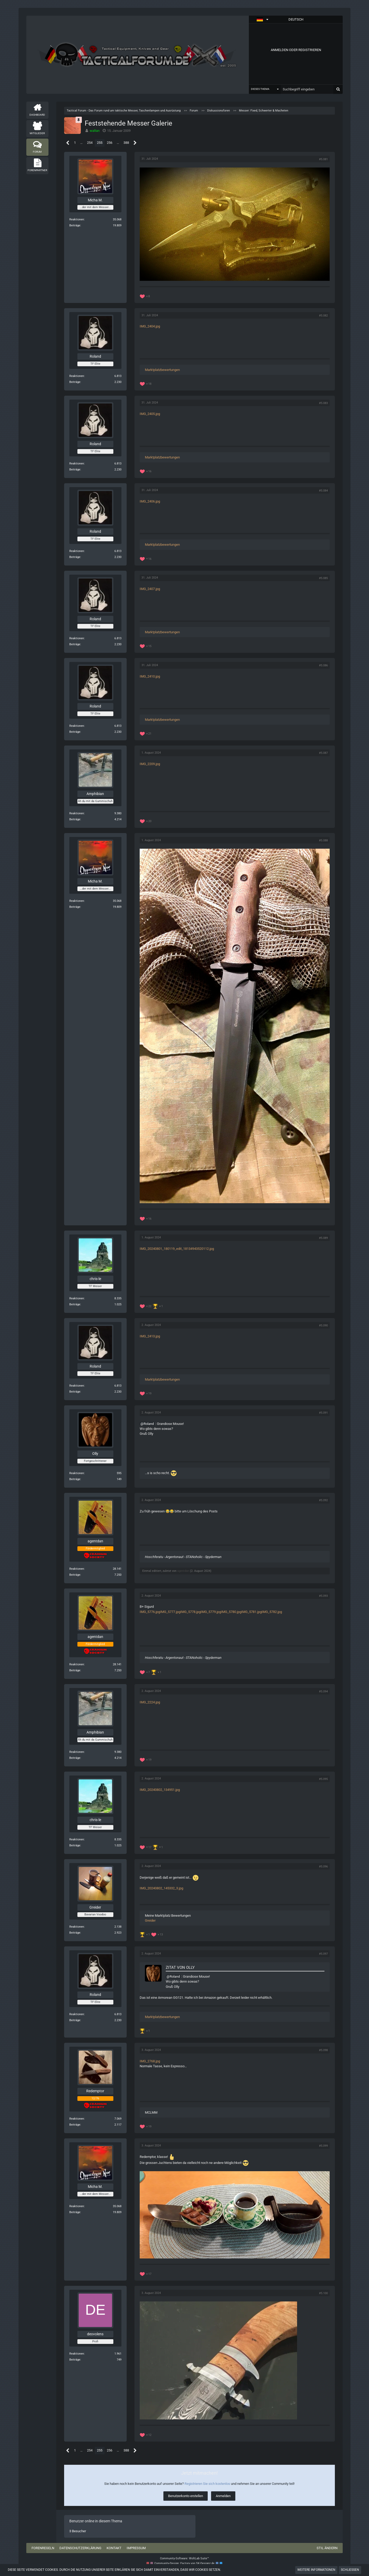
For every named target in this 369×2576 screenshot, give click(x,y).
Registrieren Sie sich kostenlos (207, 2484)
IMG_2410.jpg (150, 676)
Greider (150, 1920)
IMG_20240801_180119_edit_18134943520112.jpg (177, 1249)
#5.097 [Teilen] (323, 1954)
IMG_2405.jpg (150, 414)
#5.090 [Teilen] (323, 1325)
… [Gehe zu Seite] (81, 143)
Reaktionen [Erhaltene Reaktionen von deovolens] (76, 2353)
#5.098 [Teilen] (323, 2050)
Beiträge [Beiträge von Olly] (74, 1479)
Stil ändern (327, 2548)
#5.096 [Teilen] (323, 1866)
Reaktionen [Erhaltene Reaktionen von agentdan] (76, 1569)
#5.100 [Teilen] (323, 2293)
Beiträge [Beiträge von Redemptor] (74, 2124)
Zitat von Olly (180, 1967)
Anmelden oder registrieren (296, 50)
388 (126, 143)
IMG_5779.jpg (211, 1612)
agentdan (183, 1571)
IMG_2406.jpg (150, 501)
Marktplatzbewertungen (162, 370)
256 (109, 143)
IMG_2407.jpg (150, 589)
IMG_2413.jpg (150, 1336)
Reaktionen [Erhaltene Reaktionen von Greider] (76, 1926)
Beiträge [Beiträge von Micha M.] (74, 225)
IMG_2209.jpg (150, 764)
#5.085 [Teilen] (323, 578)
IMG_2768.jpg (150, 2061)
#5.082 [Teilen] (323, 315)
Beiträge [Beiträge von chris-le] (74, 1304)
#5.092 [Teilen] (323, 1500)
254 (90, 143)
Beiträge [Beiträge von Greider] (74, 1932)
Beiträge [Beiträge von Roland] (74, 382)
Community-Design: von (184, 2563)
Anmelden (223, 2496)
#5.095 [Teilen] (323, 1779)
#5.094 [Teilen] (323, 1691)
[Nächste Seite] (135, 143)
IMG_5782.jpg (272, 1612)
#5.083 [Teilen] (323, 403)
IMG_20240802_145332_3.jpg (161, 1888)
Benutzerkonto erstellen (185, 2496)
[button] (296, 19)
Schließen (350, 2570)
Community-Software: (184, 2558)
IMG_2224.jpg (150, 1702)
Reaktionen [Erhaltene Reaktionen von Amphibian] (76, 813)
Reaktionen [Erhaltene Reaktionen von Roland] (76, 376)
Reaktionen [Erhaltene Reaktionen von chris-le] (76, 1298)
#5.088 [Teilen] (323, 840)
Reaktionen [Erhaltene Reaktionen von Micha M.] (76, 219)
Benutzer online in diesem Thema (95, 2521)
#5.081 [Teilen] (323, 159)
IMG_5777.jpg (170, 1612)
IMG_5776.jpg (150, 1612)
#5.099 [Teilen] (323, 2145)
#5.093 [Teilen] (323, 1596)
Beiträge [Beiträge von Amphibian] (74, 819)
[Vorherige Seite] (68, 143)
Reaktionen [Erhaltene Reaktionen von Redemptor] (76, 2118)
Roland (149, 1424)
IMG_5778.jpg (190, 1612)
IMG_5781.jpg (251, 1612)
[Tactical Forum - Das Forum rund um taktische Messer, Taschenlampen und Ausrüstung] (137, 54)
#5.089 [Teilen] (323, 1238)
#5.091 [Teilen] (323, 1412)
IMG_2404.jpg (150, 326)
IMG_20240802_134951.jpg (160, 1790)
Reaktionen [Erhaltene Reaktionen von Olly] (76, 1473)
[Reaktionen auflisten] (145, 296)
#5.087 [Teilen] (323, 753)
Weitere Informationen (316, 2570)
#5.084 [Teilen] (323, 490)
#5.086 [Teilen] (323, 665)
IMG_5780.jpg (231, 1612)
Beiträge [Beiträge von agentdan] (74, 1574)
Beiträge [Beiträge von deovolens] (74, 2359)
